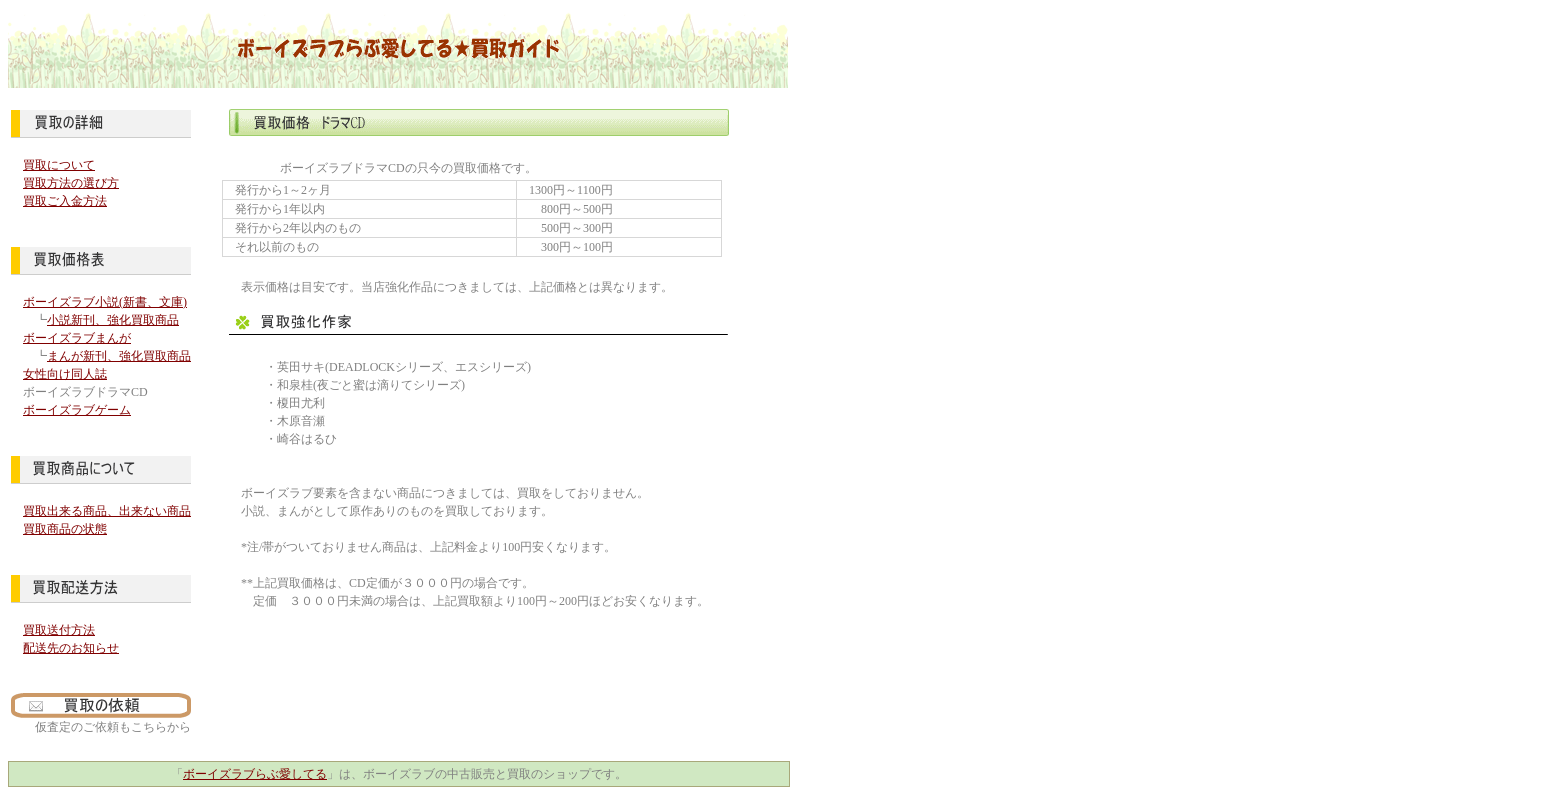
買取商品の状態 (65, 529)
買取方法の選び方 (71, 183)
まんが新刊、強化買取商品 (119, 356)
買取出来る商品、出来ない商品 (107, 511)
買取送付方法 (59, 630)
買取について (59, 165)
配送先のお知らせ (71, 648)
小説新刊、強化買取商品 (113, 320)
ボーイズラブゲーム (77, 410)
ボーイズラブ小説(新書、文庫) (105, 302)
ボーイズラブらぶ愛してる (255, 774)
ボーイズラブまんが (77, 338)
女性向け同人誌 (65, 374)
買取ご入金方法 (65, 201)
